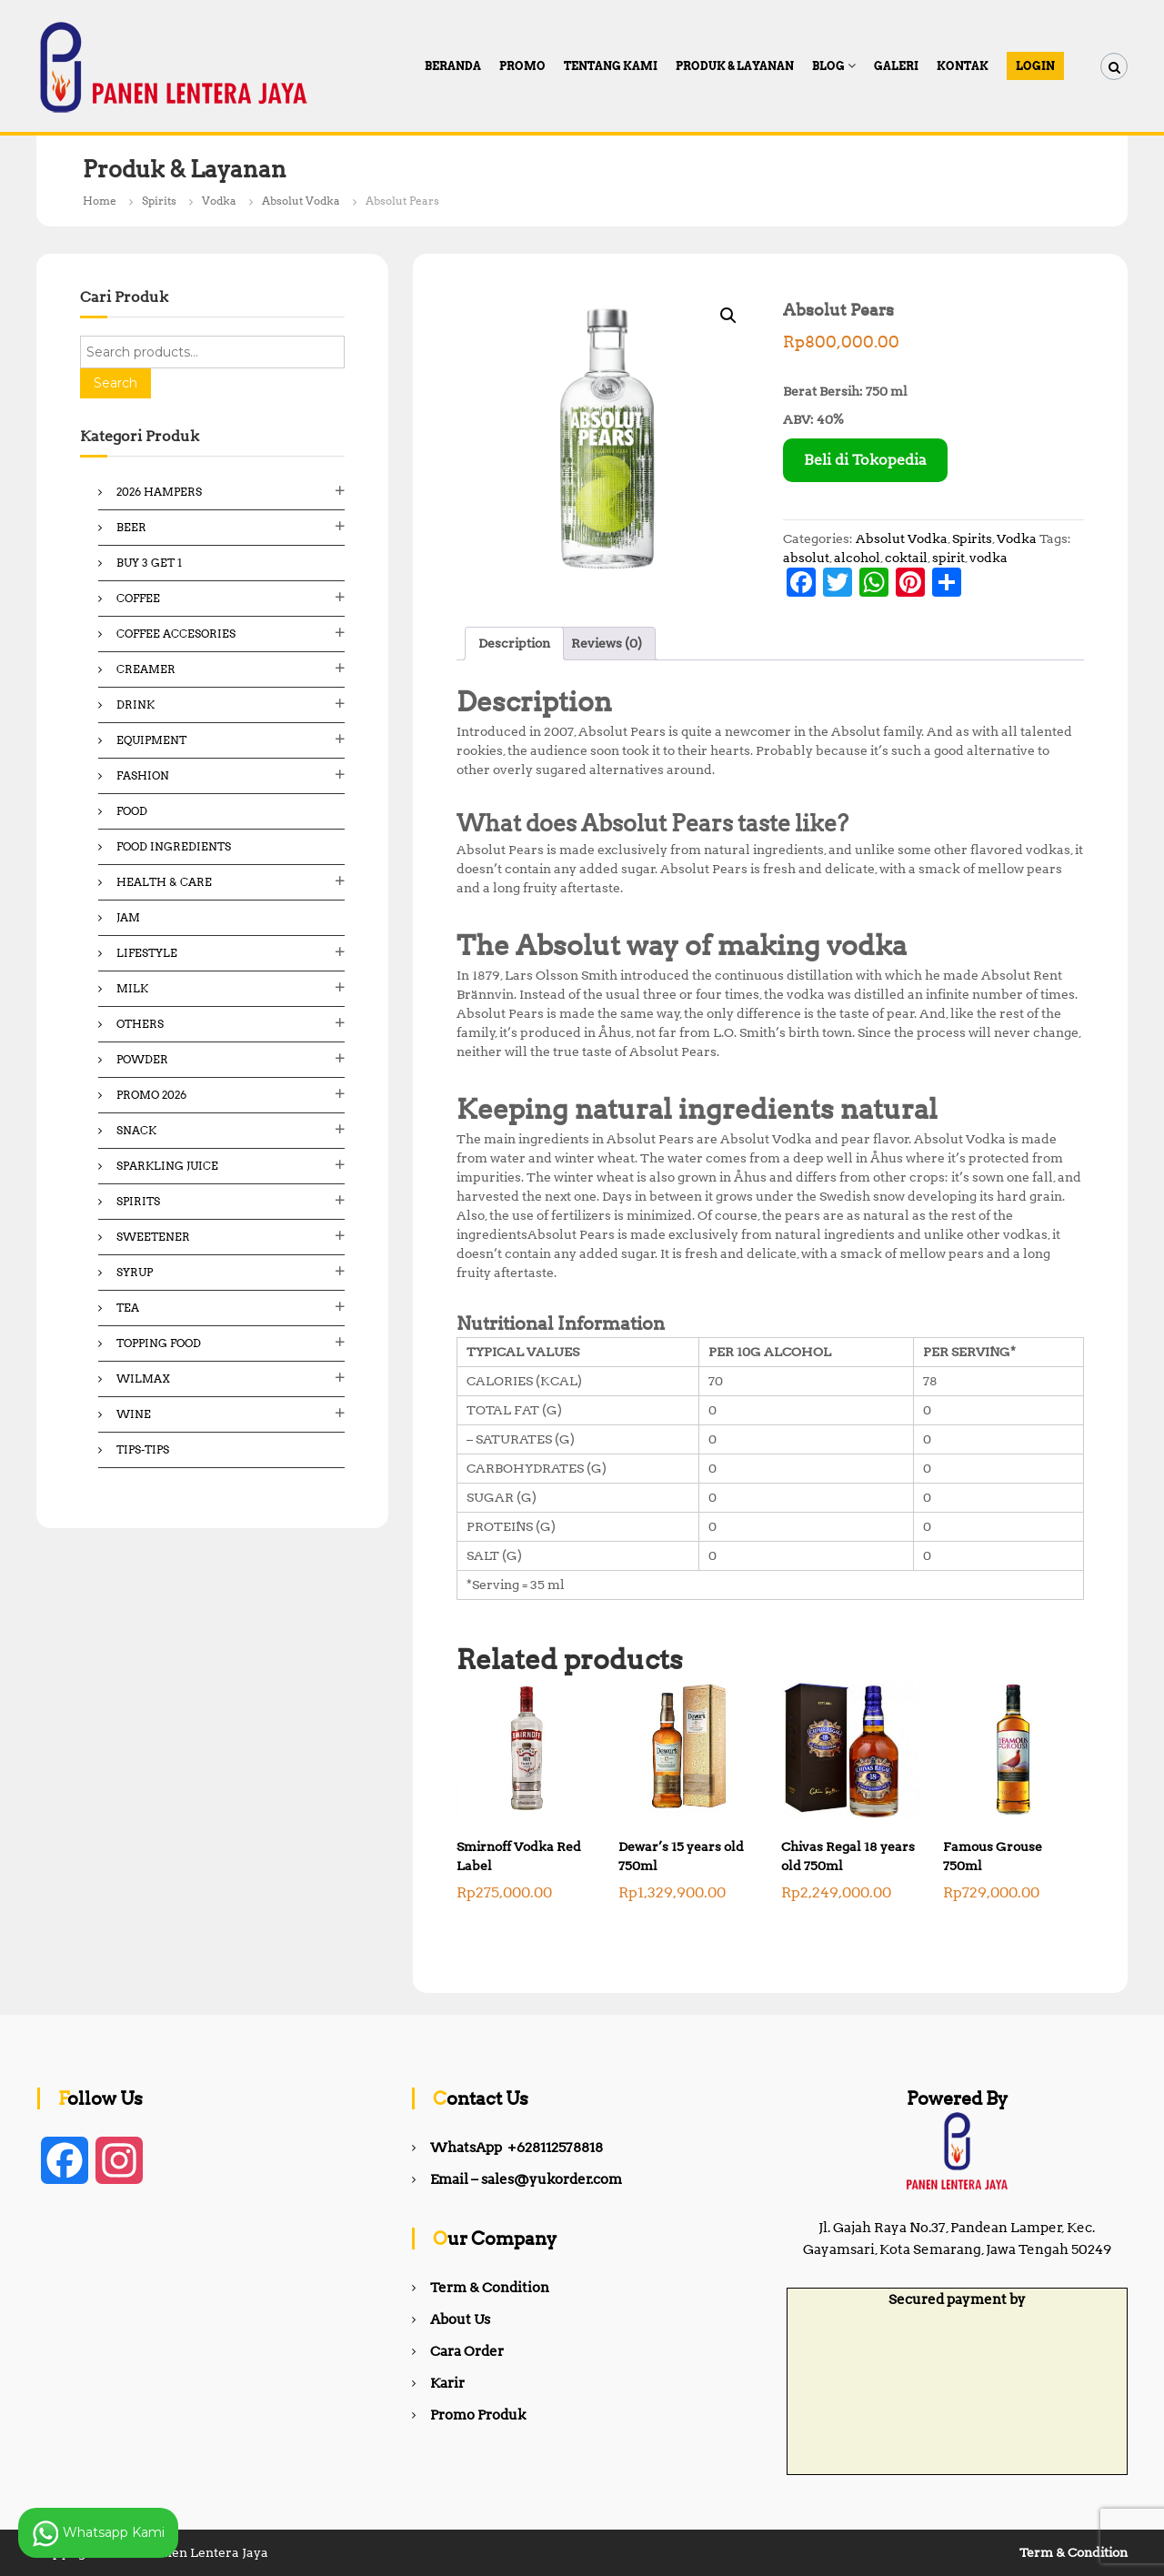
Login (1035, 66)
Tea (127, 1307)
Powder (142, 1059)
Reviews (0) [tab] (606, 643)
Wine (133, 1414)
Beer (131, 527)
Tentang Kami (610, 66)
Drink (135, 704)
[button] (728, 315)
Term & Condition (489, 2287)
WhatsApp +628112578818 (516, 2147)
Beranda (453, 66)
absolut (806, 557)
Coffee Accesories (176, 633)
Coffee (138, 598)
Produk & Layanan (735, 66)
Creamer (146, 669)
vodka (988, 557)
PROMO (522, 66)
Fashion (142, 775)
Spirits (159, 200)
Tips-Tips (142, 1449)
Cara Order (467, 2351)
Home (99, 200)
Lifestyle (146, 953)
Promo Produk (478, 2415)
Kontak (962, 66)
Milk (132, 988)
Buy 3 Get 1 (149, 562)
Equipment (151, 740)
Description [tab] (514, 643)
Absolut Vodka (301, 200)
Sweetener (153, 1236)
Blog (828, 66)
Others (140, 1024)
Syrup (134, 1272)
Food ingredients (173, 846)
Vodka (219, 200)
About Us (460, 2319)
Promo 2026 (151, 1095)
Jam (128, 917)
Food (131, 811)
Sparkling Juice (167, 1165)
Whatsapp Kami (98, 2533)
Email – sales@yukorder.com (526, 2179)
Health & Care (164, 882)
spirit (948, 557)
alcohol (857, 557)
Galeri (896, 66)
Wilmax (143, 1378)
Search (115, 383)
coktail (906, 557)
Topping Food (158, 1343)
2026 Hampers (159, 491)
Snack (136, 1130)
